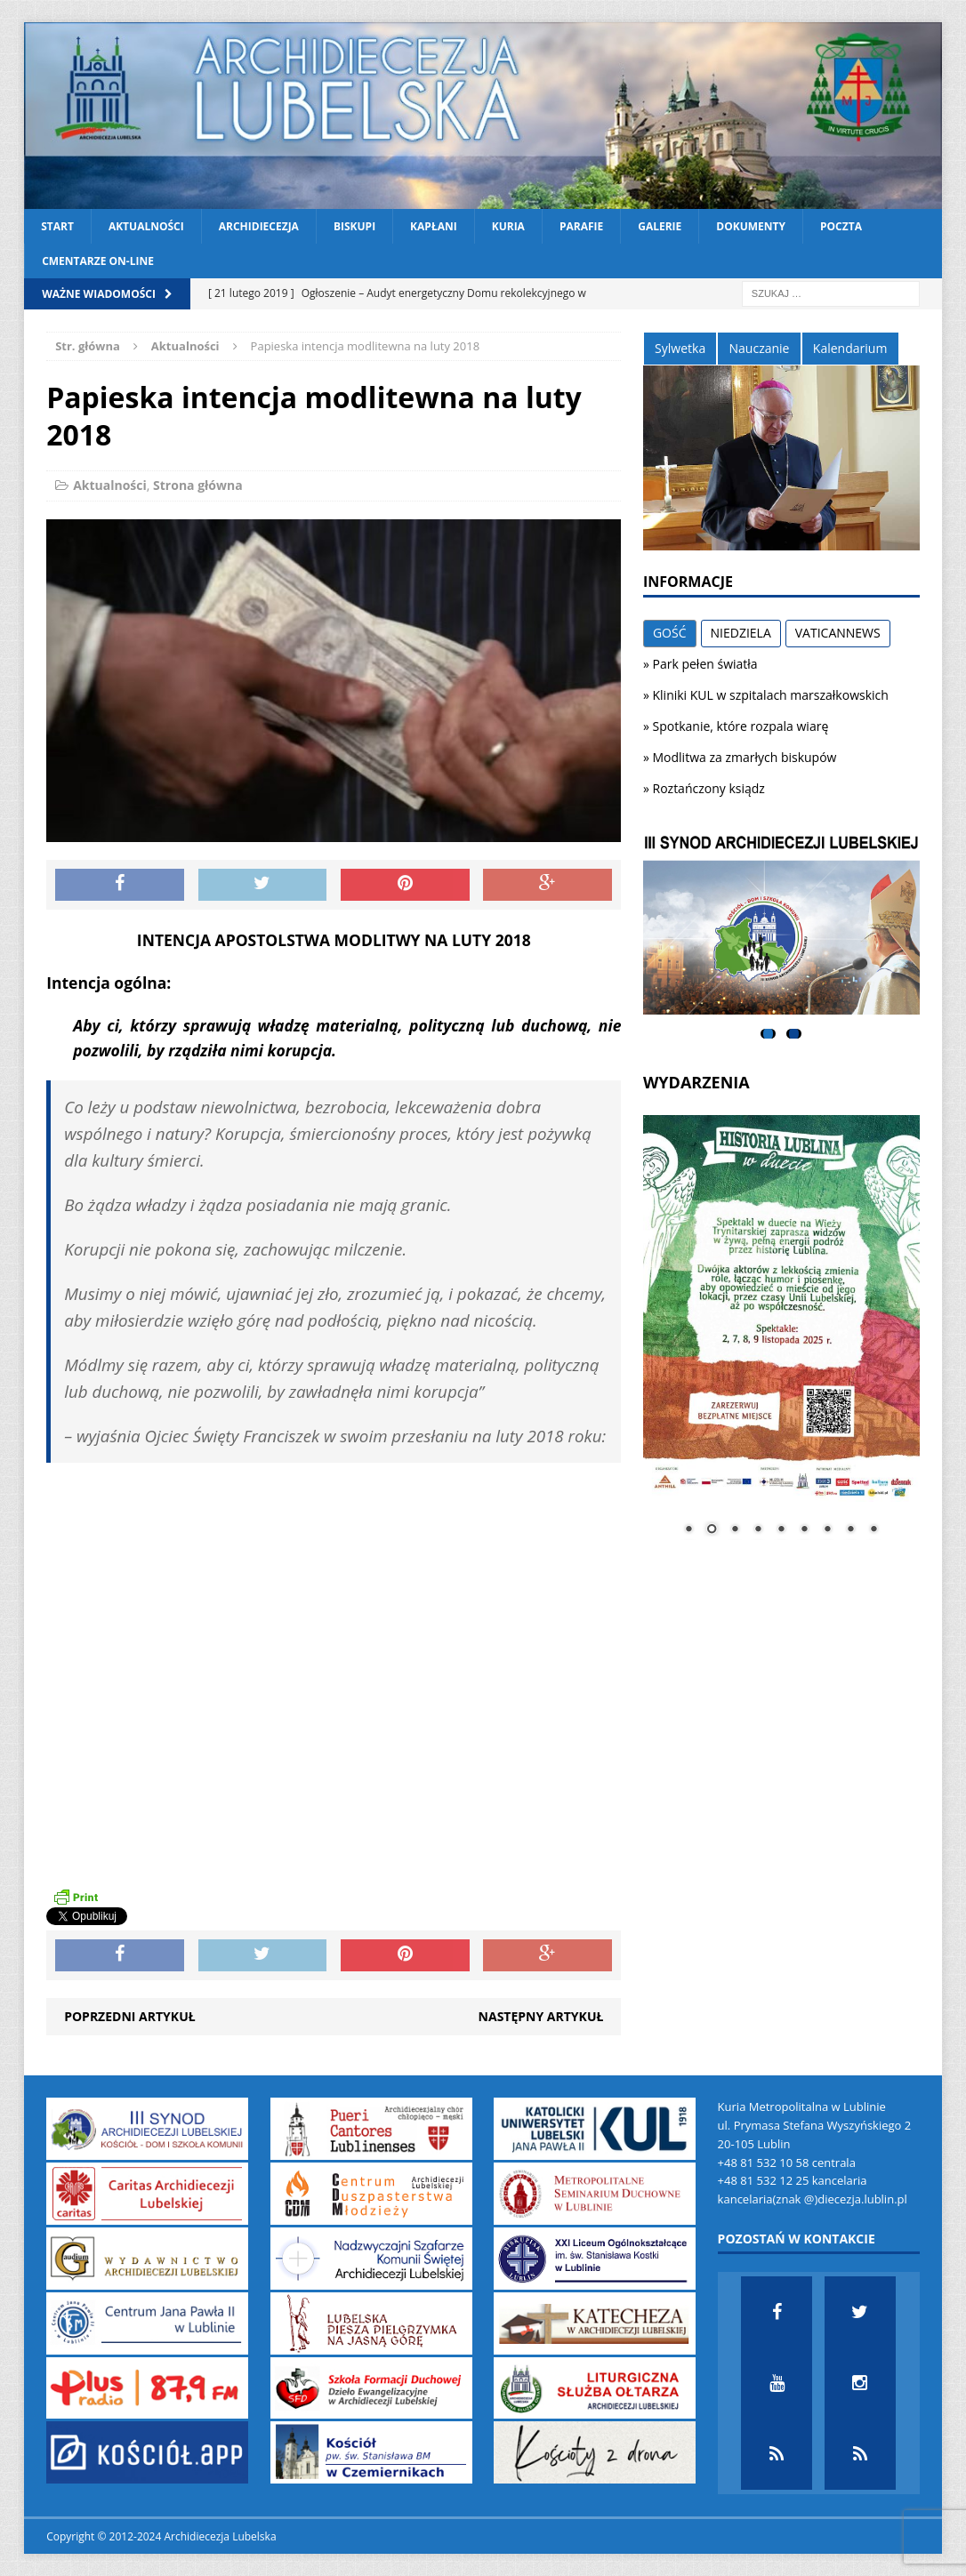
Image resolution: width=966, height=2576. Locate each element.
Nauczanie (759, 348)
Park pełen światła (705, 663)
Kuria (508, 226)
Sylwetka (680, 348)
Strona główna (198, 485)
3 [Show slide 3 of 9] (735, 1530)
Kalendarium (850, 348)
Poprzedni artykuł (129, 2016)
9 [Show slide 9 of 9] (873, 1530)
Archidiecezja (259, 226)
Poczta (841, 226)
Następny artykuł (541, 2016)
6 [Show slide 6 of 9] (804, 1530)
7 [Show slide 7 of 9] (827, 1530)
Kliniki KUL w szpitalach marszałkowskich (771, 694)
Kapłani (433, 226)
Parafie (581, 226)
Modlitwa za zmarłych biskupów (745, 757)
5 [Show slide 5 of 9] (781, 1530)
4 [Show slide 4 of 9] (758, 1530)
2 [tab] (793, 1034)
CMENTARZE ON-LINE (98, 261)
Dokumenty (750, 226)
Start (57, 226)
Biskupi (354, 226)
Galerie (659, 226)
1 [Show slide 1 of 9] (688, 1530)
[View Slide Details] (781, 925)
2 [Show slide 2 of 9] (711, 1530)
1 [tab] (768, 1034)
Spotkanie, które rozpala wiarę (741, 726)
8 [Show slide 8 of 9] (850, 1530)
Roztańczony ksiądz (709, 788)
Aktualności (146, 226)
